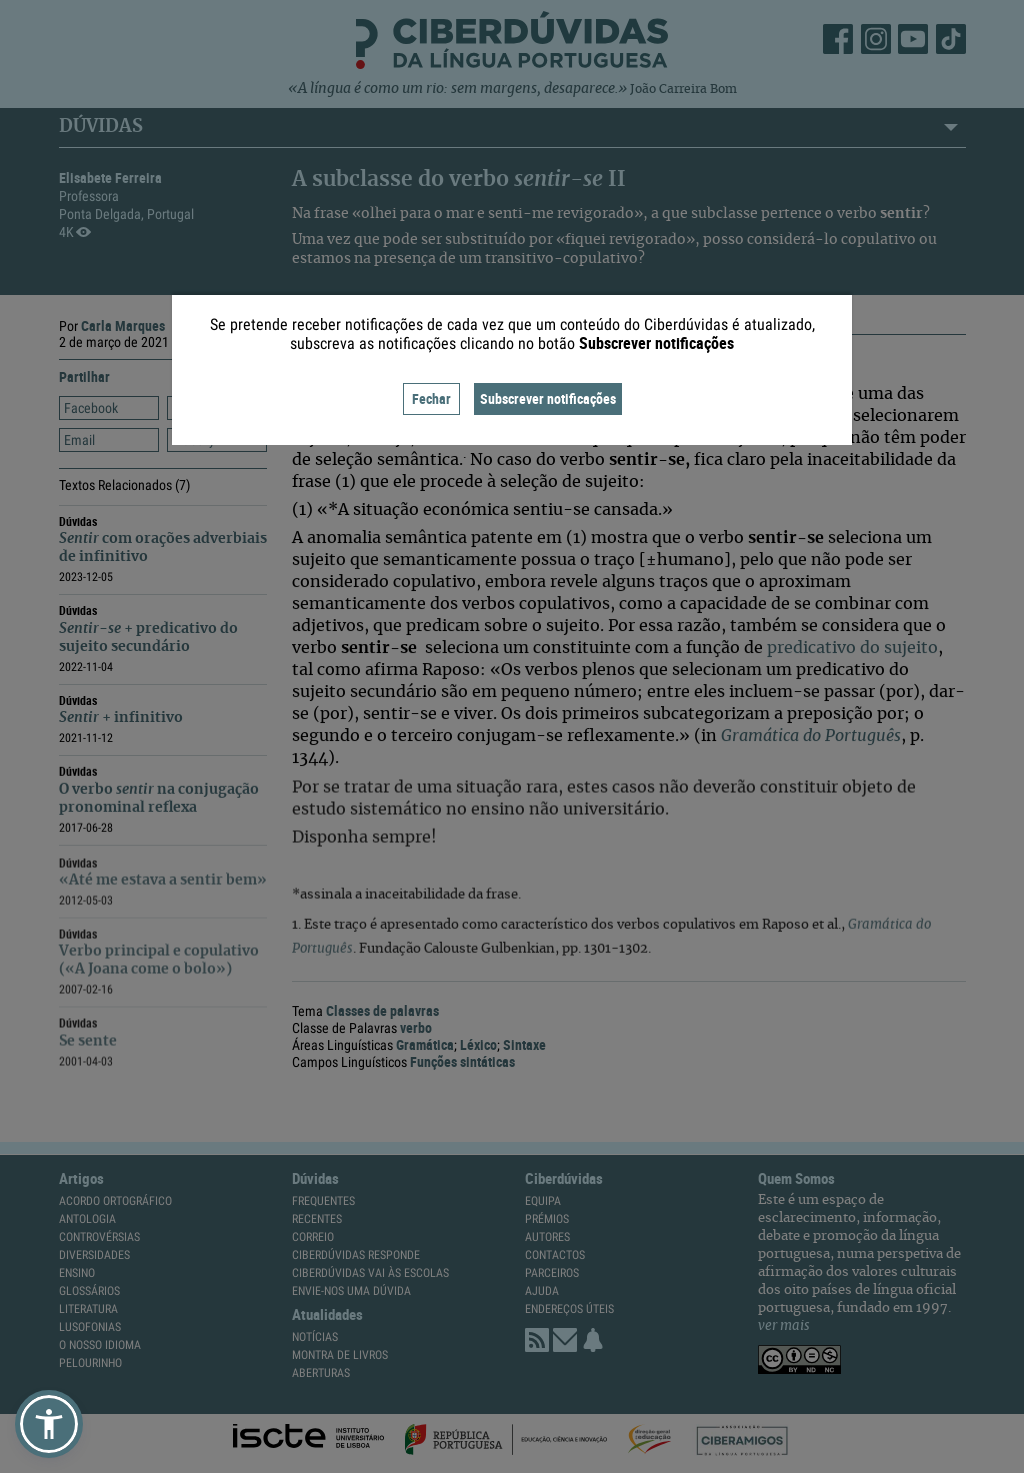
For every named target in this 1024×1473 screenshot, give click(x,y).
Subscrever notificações (548, 398)
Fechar (431, 398)
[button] (49, 1424)
